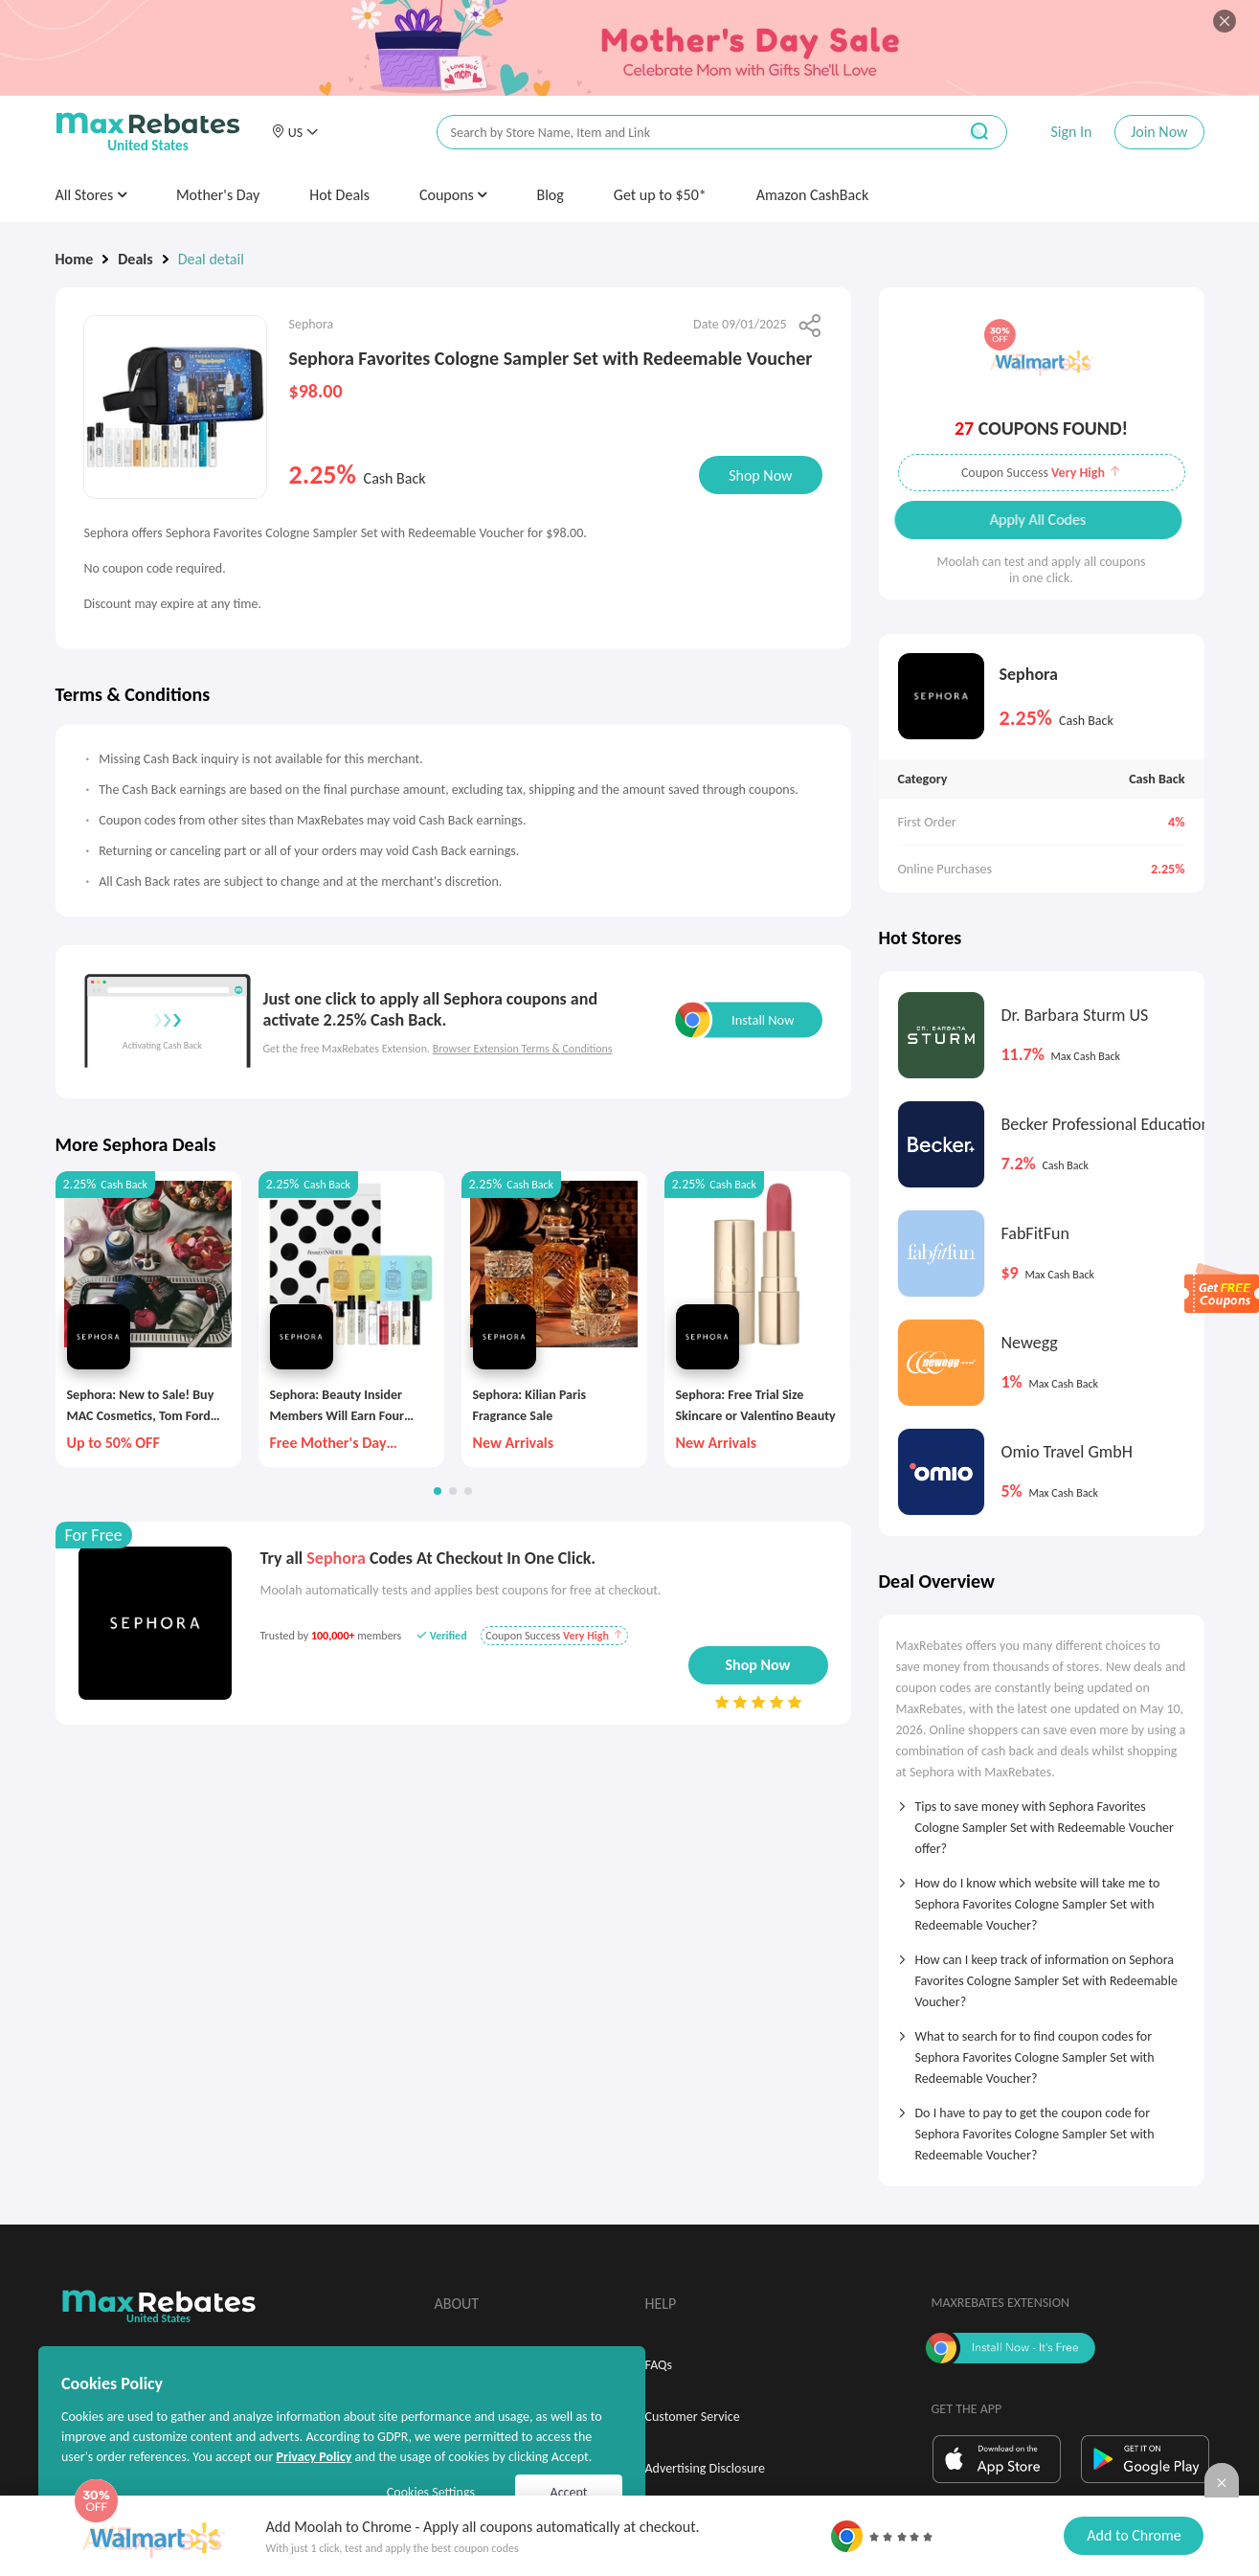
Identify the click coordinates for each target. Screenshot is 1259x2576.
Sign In (1070, 132)
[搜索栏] (684, 133)
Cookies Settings (431, 2492)
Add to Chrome (1133, 2535)
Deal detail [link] (211, 259)
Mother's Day (217, 195)
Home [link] (75, 259)
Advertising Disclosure (705, 2468)
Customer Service (692, 2416)
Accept (569, 2492)
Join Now (1159, 132)
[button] (295, 132)
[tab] (1041, 1821)
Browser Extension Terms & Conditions (523, 1048)
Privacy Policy (313, 2457)
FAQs (659, 2365)
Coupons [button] (453, 195)
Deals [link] (135, 259)
